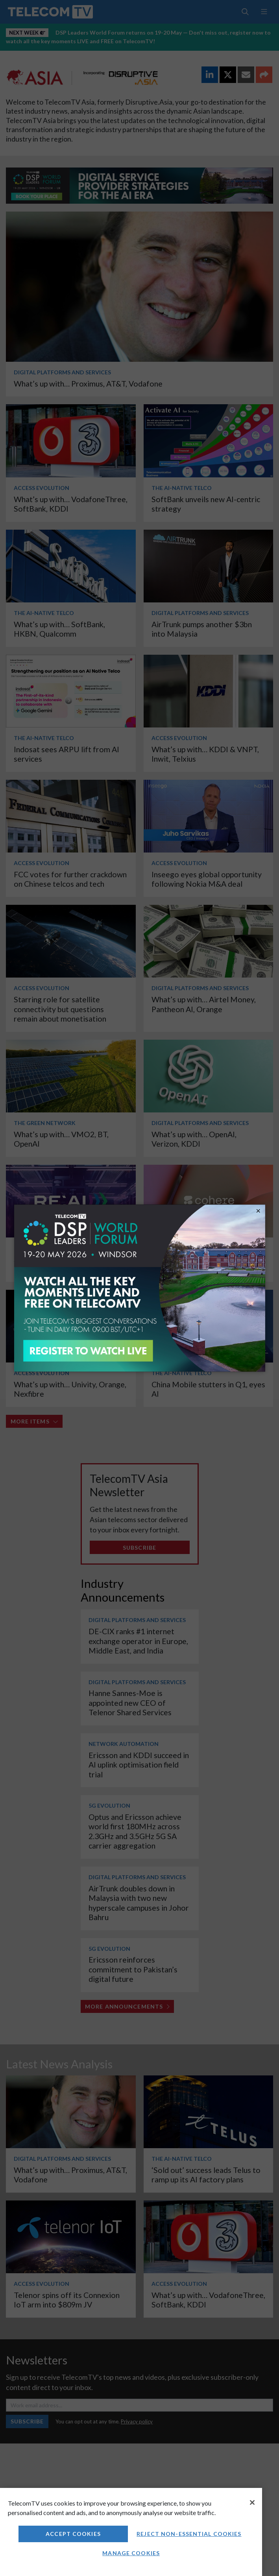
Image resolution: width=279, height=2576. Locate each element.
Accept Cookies (73, 2533)
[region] (131, 2532)
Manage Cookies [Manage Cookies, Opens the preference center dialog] (131, 2553)
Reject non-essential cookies (189, 2533)
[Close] (252, 2502)
